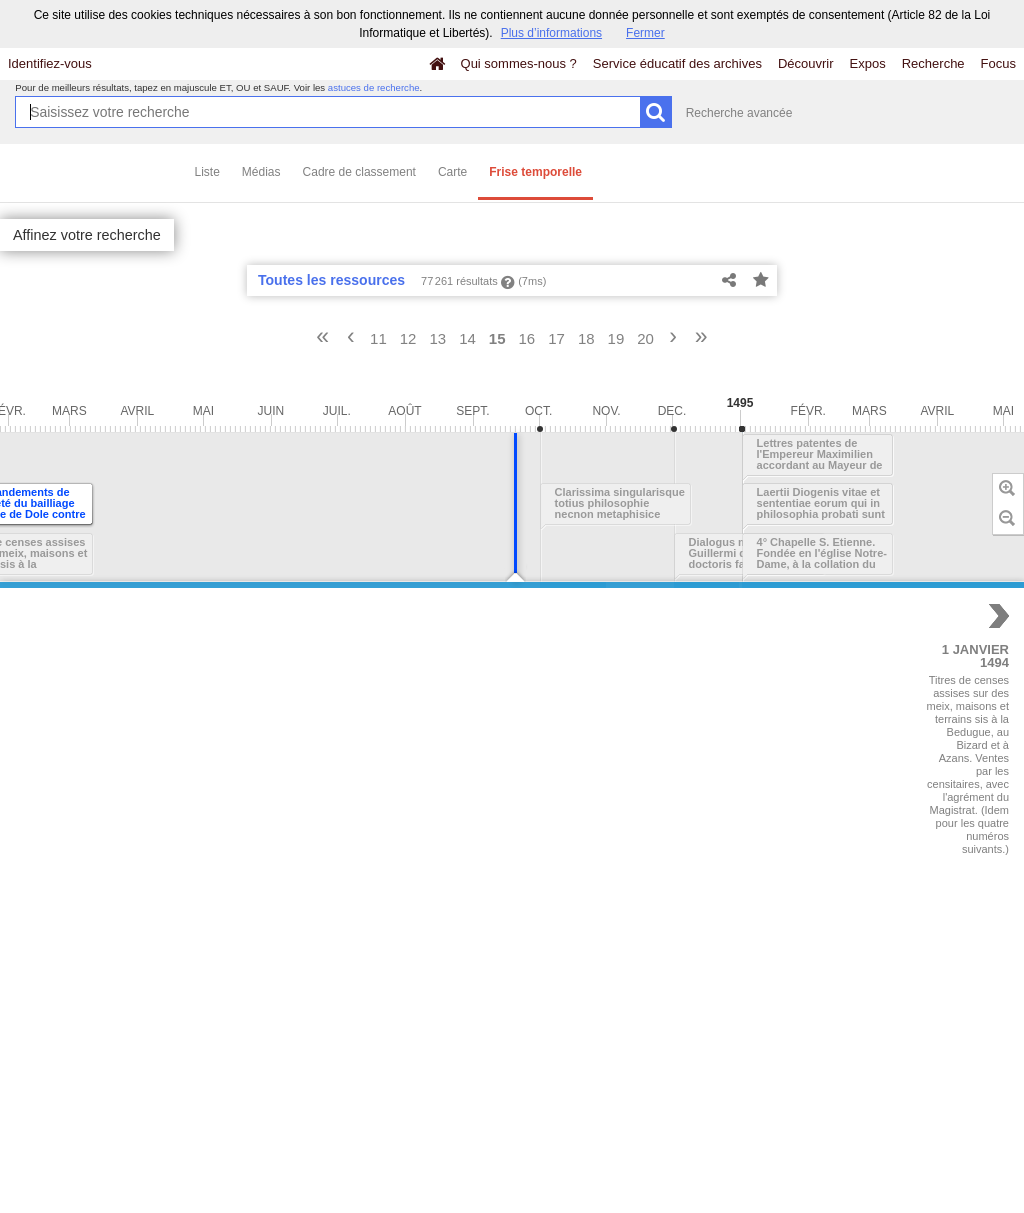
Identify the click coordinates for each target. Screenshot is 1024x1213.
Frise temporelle (535, 172)
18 (586, 338)
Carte (452, 172)
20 (645, 338)
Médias (261, 172)
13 (437, 338)
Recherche (933, 63)
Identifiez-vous (50, 63)
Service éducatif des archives (677, 63)
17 (556, 338)
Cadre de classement (359, 172)
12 (408, 338)
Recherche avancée (739, 113)
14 (467, 338)
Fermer (645, 33)
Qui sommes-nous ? (519, 63)
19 (616, 338)
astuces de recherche (374, 87)
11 (378, 338)
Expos (868, 63)
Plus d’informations (551, 33)
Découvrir (806, 63)
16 (527, 338)
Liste (207, 172)
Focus (998, 63)
